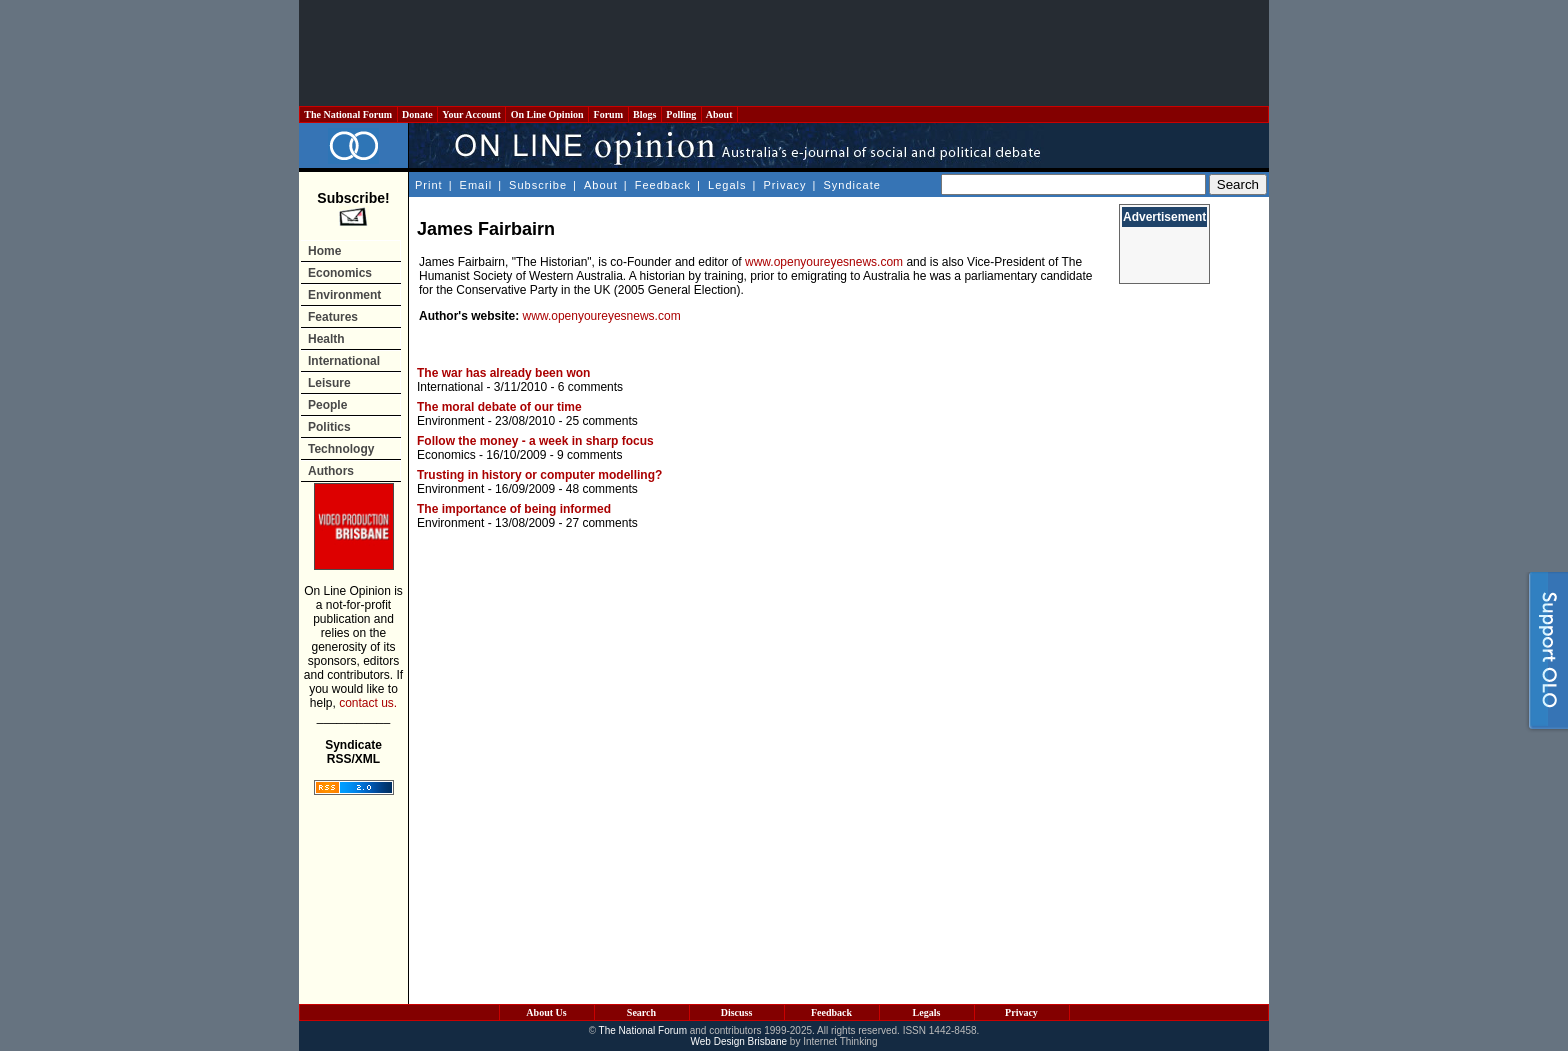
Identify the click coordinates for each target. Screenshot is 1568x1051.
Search (641, 1012)
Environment (344, 295)
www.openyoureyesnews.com (824, 262)
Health (326, 339)
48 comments (602, 489)
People (327, 405)
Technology (341, 449)
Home (324, 251)
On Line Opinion (547, 114)
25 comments (602, 421)
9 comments (589, 455)
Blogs (645, 114)
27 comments (602, 523)
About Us (546, 1012)
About (719, 114)
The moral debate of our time (499, 407)
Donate (418, 114)
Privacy (784, 185)
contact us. (368, 703)
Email (476, 185)
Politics (329, 427)
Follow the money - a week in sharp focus (535, 441)
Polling (681, 114)
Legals (727, 185)
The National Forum (348, 114)
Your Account (471, 114)
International (344, 361)
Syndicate (852, 185)
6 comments (590, 387)
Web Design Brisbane (739, 1041)
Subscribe (538, 185)
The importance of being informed (514, 509)
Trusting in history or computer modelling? (539, 475)
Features (333, 317)
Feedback (663, 185)
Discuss (737, 1012)
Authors (331, 471)
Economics (340, 273)
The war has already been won (503, 373)
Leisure (329, 383)
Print (429, 185)
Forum (608, 114)
